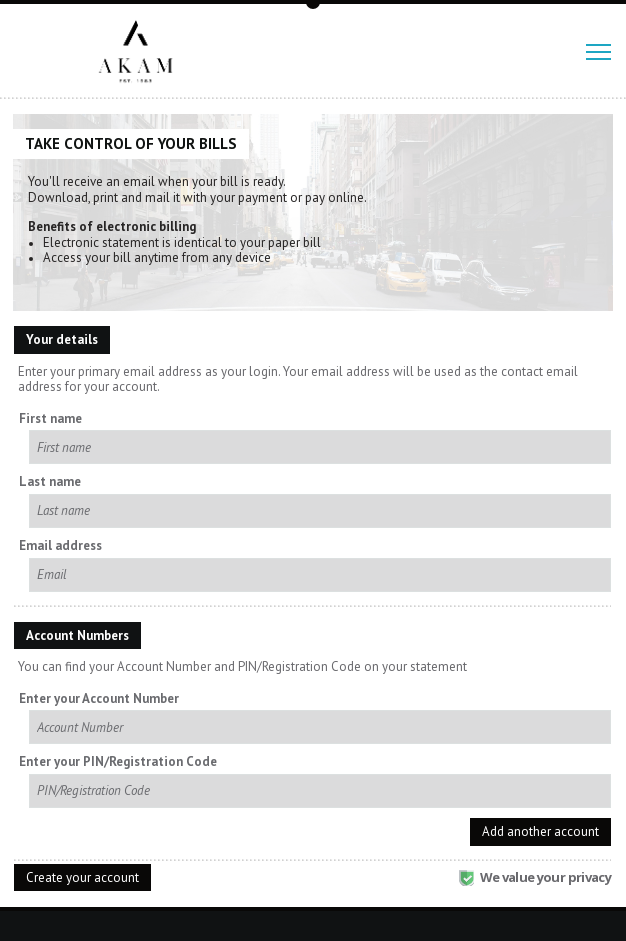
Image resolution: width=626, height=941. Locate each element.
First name (50, 419)
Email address (60, 546)
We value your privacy (535, 877)
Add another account (540, 831)
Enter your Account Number (99, 699)
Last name (50, 482)
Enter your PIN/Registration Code (118, 762)
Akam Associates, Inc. (144, 51)
